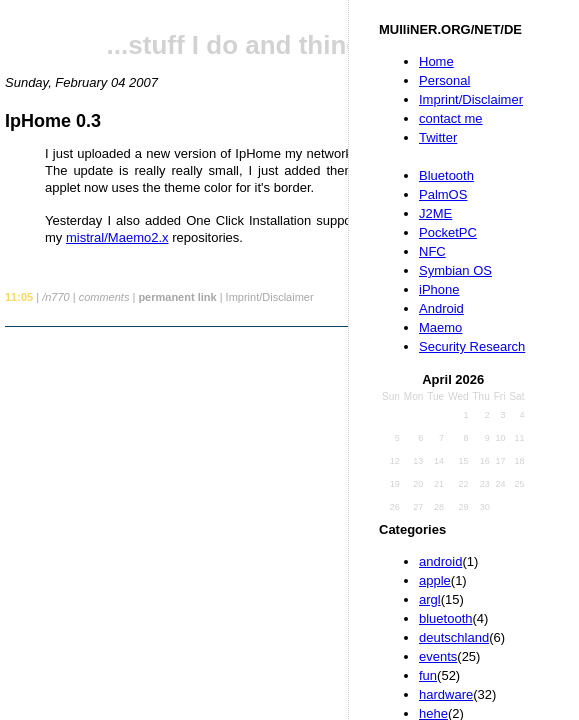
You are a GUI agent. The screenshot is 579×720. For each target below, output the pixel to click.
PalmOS (443, 194)
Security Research (472, 346)
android (440, 561)
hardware (446, 694)
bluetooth (446, 618)
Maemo (440, 327)
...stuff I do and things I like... (285, 45)
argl (430, 599)
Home (436, 61)
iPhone (439, 289)
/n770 (56, 297)
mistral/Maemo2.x (117, 237)
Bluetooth (446, 175)
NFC (432, 251)
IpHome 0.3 (53, 121)
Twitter (438, 137)
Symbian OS (455, 270)
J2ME (435, 213)
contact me (451, 118)
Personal (444, 80)
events (438, 656)
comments (104, 297)
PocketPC (448, 232)
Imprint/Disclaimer (471, 99)
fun (428, 675)
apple (435, 580)
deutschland (454, 637)
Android (441, 308)
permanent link (177, 297)
